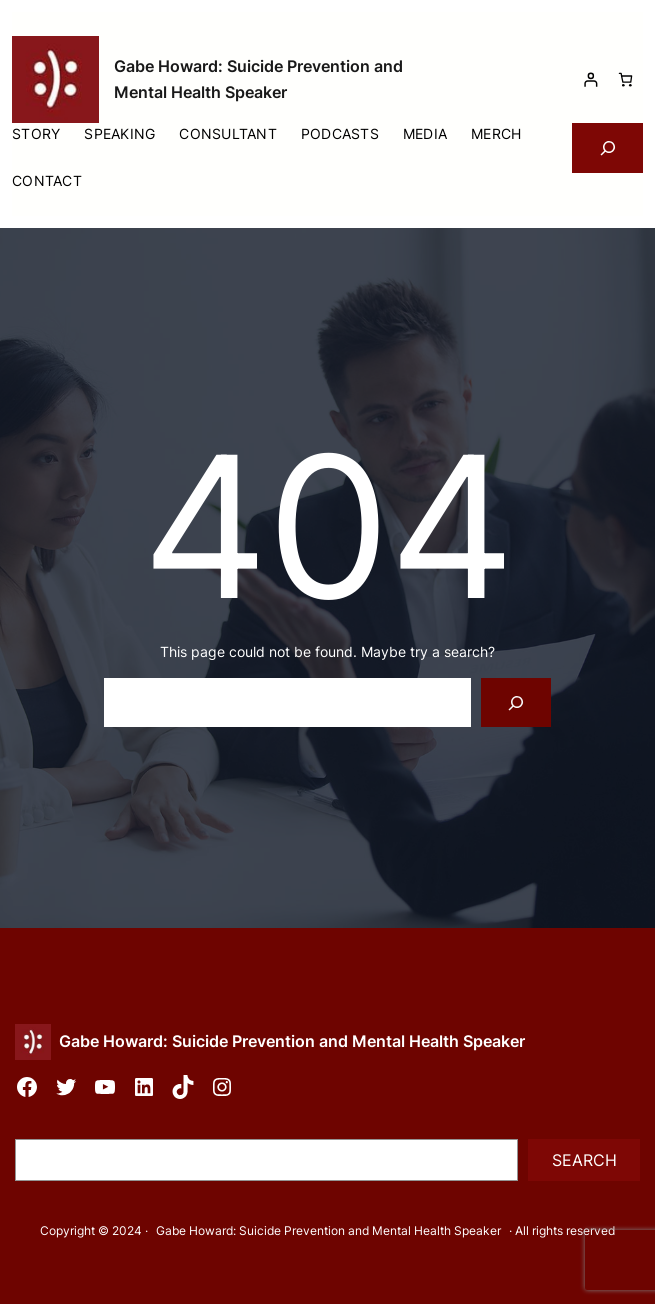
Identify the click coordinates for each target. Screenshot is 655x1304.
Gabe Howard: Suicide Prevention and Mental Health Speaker (292, 1041)
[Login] (590, 79)
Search (584, 1160)
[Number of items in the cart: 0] (625, 79)
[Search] (516, 702)
